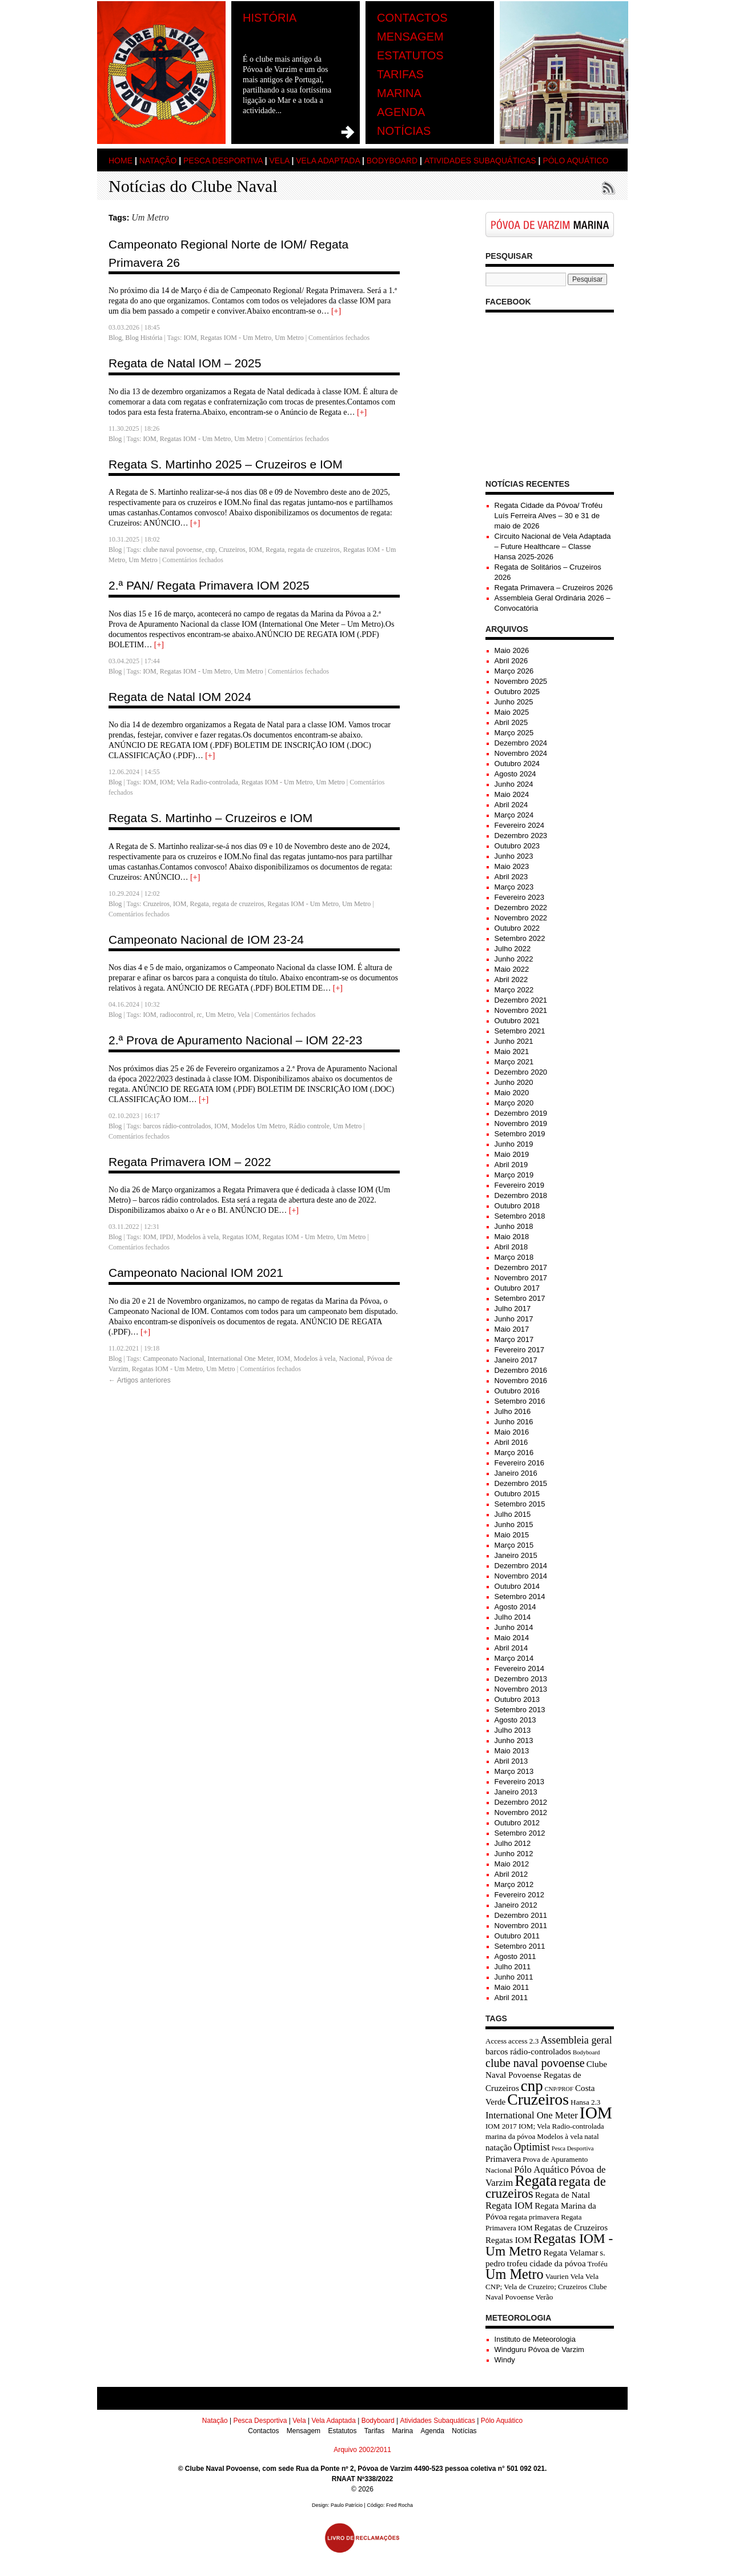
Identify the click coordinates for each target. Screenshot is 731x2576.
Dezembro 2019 (521, 1113)
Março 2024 (514, 815)
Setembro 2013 (520, 1709)
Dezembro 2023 (521, 835)
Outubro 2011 (517, 1936)
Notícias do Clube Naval (193, 186)
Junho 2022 (514, 959)
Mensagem (410, 36)
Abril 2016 (511, 1442)
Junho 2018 (514, 1226)
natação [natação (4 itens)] (498, 2147)
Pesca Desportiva (223, 160)
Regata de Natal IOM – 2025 (185, 363)
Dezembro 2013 (521, 1678)
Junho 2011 (514, 1977)
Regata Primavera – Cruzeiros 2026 (554, 587)
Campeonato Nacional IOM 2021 (196, 1272)
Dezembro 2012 (521, 1802)
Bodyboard (392, 160)
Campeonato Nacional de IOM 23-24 (206, 939)
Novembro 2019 (521, 1123)
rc (199, 1015)
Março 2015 (514, 1545)
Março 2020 (514, 1103)
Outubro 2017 (517, 1288)
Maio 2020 (512, 1092)
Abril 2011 (511, 1997)
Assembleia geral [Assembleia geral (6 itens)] (576, 2040)
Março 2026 (514, 671)
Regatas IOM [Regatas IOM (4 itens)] (508, 2240)
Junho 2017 (514, 1319)
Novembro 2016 (521, 1380)
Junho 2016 (514, 1421)
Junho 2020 (514, 1082)
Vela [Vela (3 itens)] (576, 2276)
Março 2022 (514, 989)
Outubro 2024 (517, 763)
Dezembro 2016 (521, 1370)
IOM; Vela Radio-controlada (199, 782)
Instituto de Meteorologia (535, 2339)
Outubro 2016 (517, 1391)
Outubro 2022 (517, 928)
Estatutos (410, 55)
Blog (115, 338)
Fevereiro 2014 (519, 1668)
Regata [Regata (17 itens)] (536, 2180)
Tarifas (400, 74)
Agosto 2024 (515, 774)
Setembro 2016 (520, 1401)
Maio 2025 (512, 712)
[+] (336, 311)
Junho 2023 (514, 856)
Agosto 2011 (515, 1956)
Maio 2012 (512, 1864)
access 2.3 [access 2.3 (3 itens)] (523, 2041)
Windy (505, 2359)
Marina (399, 93)
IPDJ (167, 1237)
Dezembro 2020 (521, 1072)
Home (120, 160)
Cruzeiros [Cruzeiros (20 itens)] (538, 2099)
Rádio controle (309, 1126)
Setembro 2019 (520, 1133)
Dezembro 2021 (521, 1000)
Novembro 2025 (521, 681)
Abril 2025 (511, 722)
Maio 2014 (512, 1637)
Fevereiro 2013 (519, 1781)
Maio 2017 (512, 1329)
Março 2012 (514, 1884)
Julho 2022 (513, 948)
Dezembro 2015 (521, 1483)
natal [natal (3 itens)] (591, 2136)
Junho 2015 (514, 1524)
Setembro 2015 (520, 1504)
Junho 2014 (514, 1627)
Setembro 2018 (520, 1216)
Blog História (143, 338)
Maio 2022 (512, 969)
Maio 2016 (512, 1432)
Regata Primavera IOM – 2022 (190, 1161)
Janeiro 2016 (516, 1473)
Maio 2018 (512, 1236)
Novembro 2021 (521, 1010)
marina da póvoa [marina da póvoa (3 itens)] (510, 2136)
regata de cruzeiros (314, 550)
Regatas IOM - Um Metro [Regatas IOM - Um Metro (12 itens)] (549, 2244)
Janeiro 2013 (516, 1792)
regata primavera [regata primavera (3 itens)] (534, 2217)
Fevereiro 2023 (519, 897)
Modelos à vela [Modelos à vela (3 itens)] (560, 2136)
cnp (210, 550)
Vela (279, 160)
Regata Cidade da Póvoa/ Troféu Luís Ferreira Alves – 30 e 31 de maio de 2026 (549, 515)
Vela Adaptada (328, 160)
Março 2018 (514, 1257)
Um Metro (289, 338)
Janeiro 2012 (516, 1905)
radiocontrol (177, 1015)
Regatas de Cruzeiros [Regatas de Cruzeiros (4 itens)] (571, 2227)
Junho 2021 (514, 1041)
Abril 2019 (511, 1164)
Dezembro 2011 (521, 1915)
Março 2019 (514, 1175)
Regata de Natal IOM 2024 (180, 696)
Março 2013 (514, 1771)
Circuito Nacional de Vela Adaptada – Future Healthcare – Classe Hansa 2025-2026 (553, 546)
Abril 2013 (511, 1761)
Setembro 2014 (520, 1596)
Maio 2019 (512, 1154)
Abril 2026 (511, 660)
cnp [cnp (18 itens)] (532, 2085)
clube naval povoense (172, 550)
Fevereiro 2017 (519, 1349)
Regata (275, 550)
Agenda (401, 112)
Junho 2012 (514, 1853)
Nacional (351, 1359)
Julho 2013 (513, 1730)
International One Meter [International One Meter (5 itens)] (531, 2115)
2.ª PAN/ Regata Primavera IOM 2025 (209, 585)
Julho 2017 (513, 1308)
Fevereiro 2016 (519, 1463)
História (269, 17)
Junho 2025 (514, 702)
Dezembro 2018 (521, 1195)
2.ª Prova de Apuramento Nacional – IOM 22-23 (235, 1040)
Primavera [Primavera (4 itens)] (503, 2159)
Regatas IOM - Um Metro (236, 338)
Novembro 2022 (521, 918)
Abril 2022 (511, 979)
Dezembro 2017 (521, 1267)
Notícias (404, 131)
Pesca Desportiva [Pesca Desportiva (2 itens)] (573, 2148)
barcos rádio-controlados (177, 1126)
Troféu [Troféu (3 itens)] (598, 2263)
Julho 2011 (513, 1966)
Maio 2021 (512, 1051)
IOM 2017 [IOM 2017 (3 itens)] (501, 2126)
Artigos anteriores (140, 1380)
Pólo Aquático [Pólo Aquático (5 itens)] (541, 2169)
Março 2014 (514, 1658)
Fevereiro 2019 (519, 1185)
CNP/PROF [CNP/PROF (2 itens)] (559, 2089)
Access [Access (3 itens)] (496, 2041)
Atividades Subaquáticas (480, 160)
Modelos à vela (198, 1237)
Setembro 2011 (520, 1946)
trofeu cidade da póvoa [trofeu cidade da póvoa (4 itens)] (546, 2263)
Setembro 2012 (520, 1833)
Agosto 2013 (515, 1720)
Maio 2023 (512, 866)
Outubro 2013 (517, 1699)
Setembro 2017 (520, 1298)
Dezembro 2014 (521, 1565)
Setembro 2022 (520, 938)
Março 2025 (514, 732)
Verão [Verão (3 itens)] (544, 2297)
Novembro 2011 (521, 1925)
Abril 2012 (511, 1874)
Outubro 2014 (517, 1586)
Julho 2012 (513, 1843)
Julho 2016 (513, 1411)
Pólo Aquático (575, 160)
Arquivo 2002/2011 (362, 2450)
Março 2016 (514, 1452)
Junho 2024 (514, 784)
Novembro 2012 (521, 1812)
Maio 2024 (512, 794)
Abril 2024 (511, 804)
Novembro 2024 (521, 753)
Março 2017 (514, 1339)
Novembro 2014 (521, 1576)
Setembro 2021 (520, 1031)
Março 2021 (514, 1061)
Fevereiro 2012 (519, 1894)
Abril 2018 (511, 1247)
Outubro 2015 (517, 1493)
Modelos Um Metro (258, 1126)
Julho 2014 (513, 1617)
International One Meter (240, 1359)
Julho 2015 (513, 1514)
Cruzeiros (232, 550)
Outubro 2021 (517, 1020)
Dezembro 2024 (521, 743)
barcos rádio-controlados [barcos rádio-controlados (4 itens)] (528, 2051)
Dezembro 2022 (521, 907)
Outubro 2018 (517, 1205)
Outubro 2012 (517, 1822)
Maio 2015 (512, 1535)
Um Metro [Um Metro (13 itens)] (514, 2274)
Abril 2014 (511, 1648)
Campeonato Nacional (173, 1359)
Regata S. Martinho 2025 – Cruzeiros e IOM (226, 464)
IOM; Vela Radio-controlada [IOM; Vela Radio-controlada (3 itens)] (561, 2126)
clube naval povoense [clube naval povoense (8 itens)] (535, 2063)
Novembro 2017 (521, 1277)
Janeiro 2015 (516, 1555)
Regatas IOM (240, 1237)
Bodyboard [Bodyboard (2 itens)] (586, 2052)
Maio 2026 (512, 650)
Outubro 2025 (517, 691)
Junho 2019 (514, 1144)
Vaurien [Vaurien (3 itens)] (557, 2276)
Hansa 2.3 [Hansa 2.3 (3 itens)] (585, 2102)
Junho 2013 (514, 1740)
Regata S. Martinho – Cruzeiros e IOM (210, 817)
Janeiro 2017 (516, 1360)
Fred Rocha (399, 2505)
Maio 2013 (512, 1750)
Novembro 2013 (521, 1689)
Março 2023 (514, 887)
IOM (189, 338)
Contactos (412, 17)
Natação (158, 160)
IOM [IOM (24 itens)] (596, 2113)
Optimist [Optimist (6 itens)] (531, 2147)
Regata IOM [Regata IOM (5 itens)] (509, 2205)
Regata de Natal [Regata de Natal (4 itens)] (563, 2195)
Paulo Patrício (347, 2505)
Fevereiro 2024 (519, 825)
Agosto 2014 (515, 1607)
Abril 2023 (511, 876)
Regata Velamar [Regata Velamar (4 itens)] (570, 2252)
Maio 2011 (512, 1987)
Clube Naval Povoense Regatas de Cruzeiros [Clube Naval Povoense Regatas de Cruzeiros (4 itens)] (546, 2076)
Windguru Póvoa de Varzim (539, 2349)
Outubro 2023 (517, 846)
